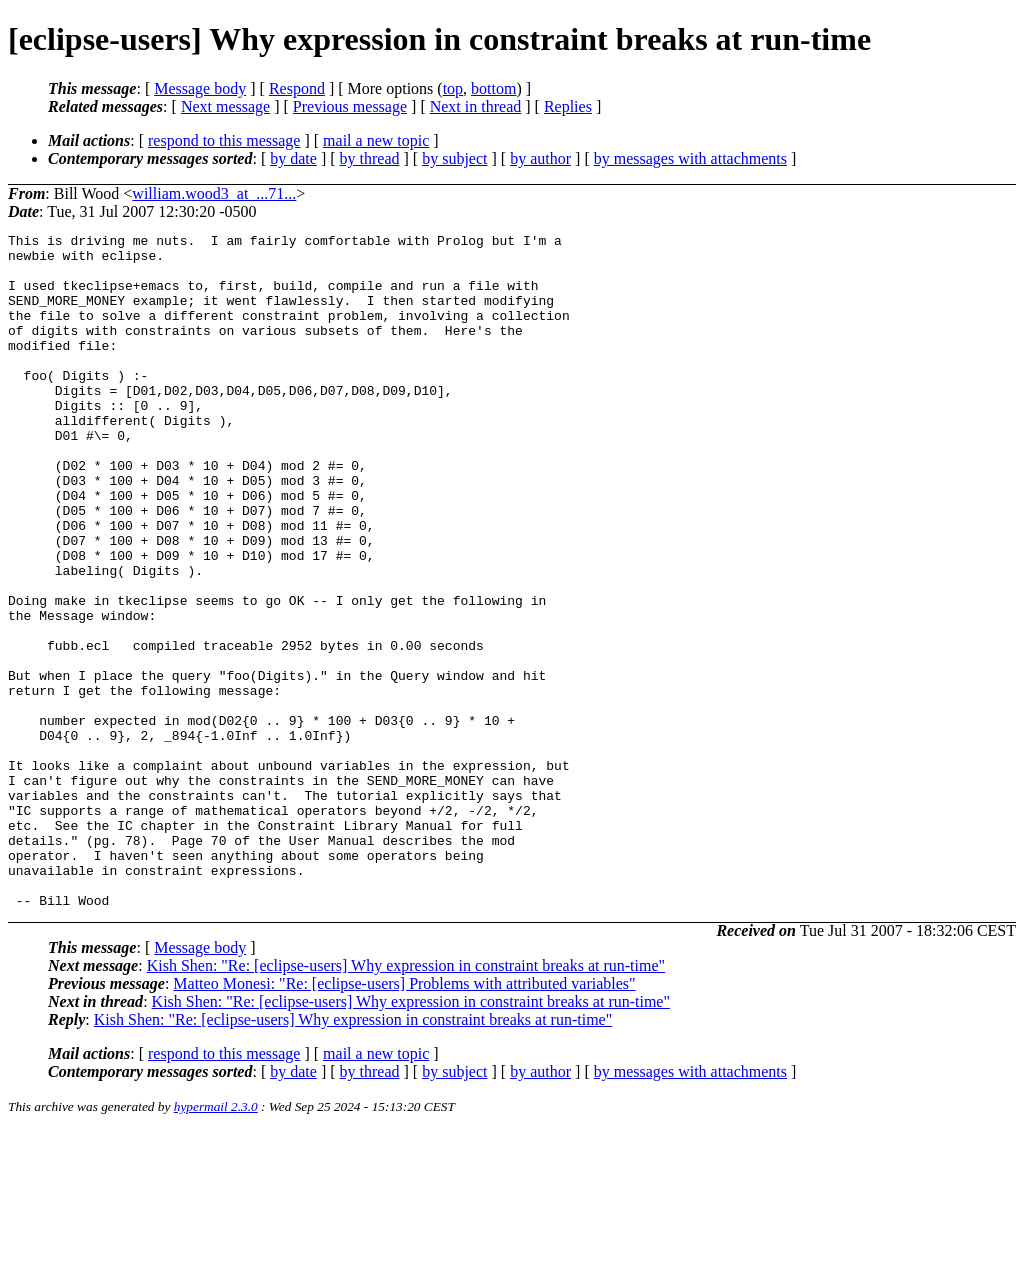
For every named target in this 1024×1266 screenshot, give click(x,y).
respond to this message (224, 140)
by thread (370, 158)
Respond (297, 88)
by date (293, 158)
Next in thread (476, 106)
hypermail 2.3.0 (216, 1241)
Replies (568, 106)
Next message (225, 106)
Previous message (350, 106)
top (453, 88)
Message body (200, 88)
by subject (454, 158)
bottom (493, 88)
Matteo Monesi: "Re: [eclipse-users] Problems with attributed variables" (404, 1118)
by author (540, 158)
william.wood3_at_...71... (214, 193)
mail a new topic (376, 140)
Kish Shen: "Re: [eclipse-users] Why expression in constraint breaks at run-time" (406, 1100)
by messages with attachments (690, 158)
